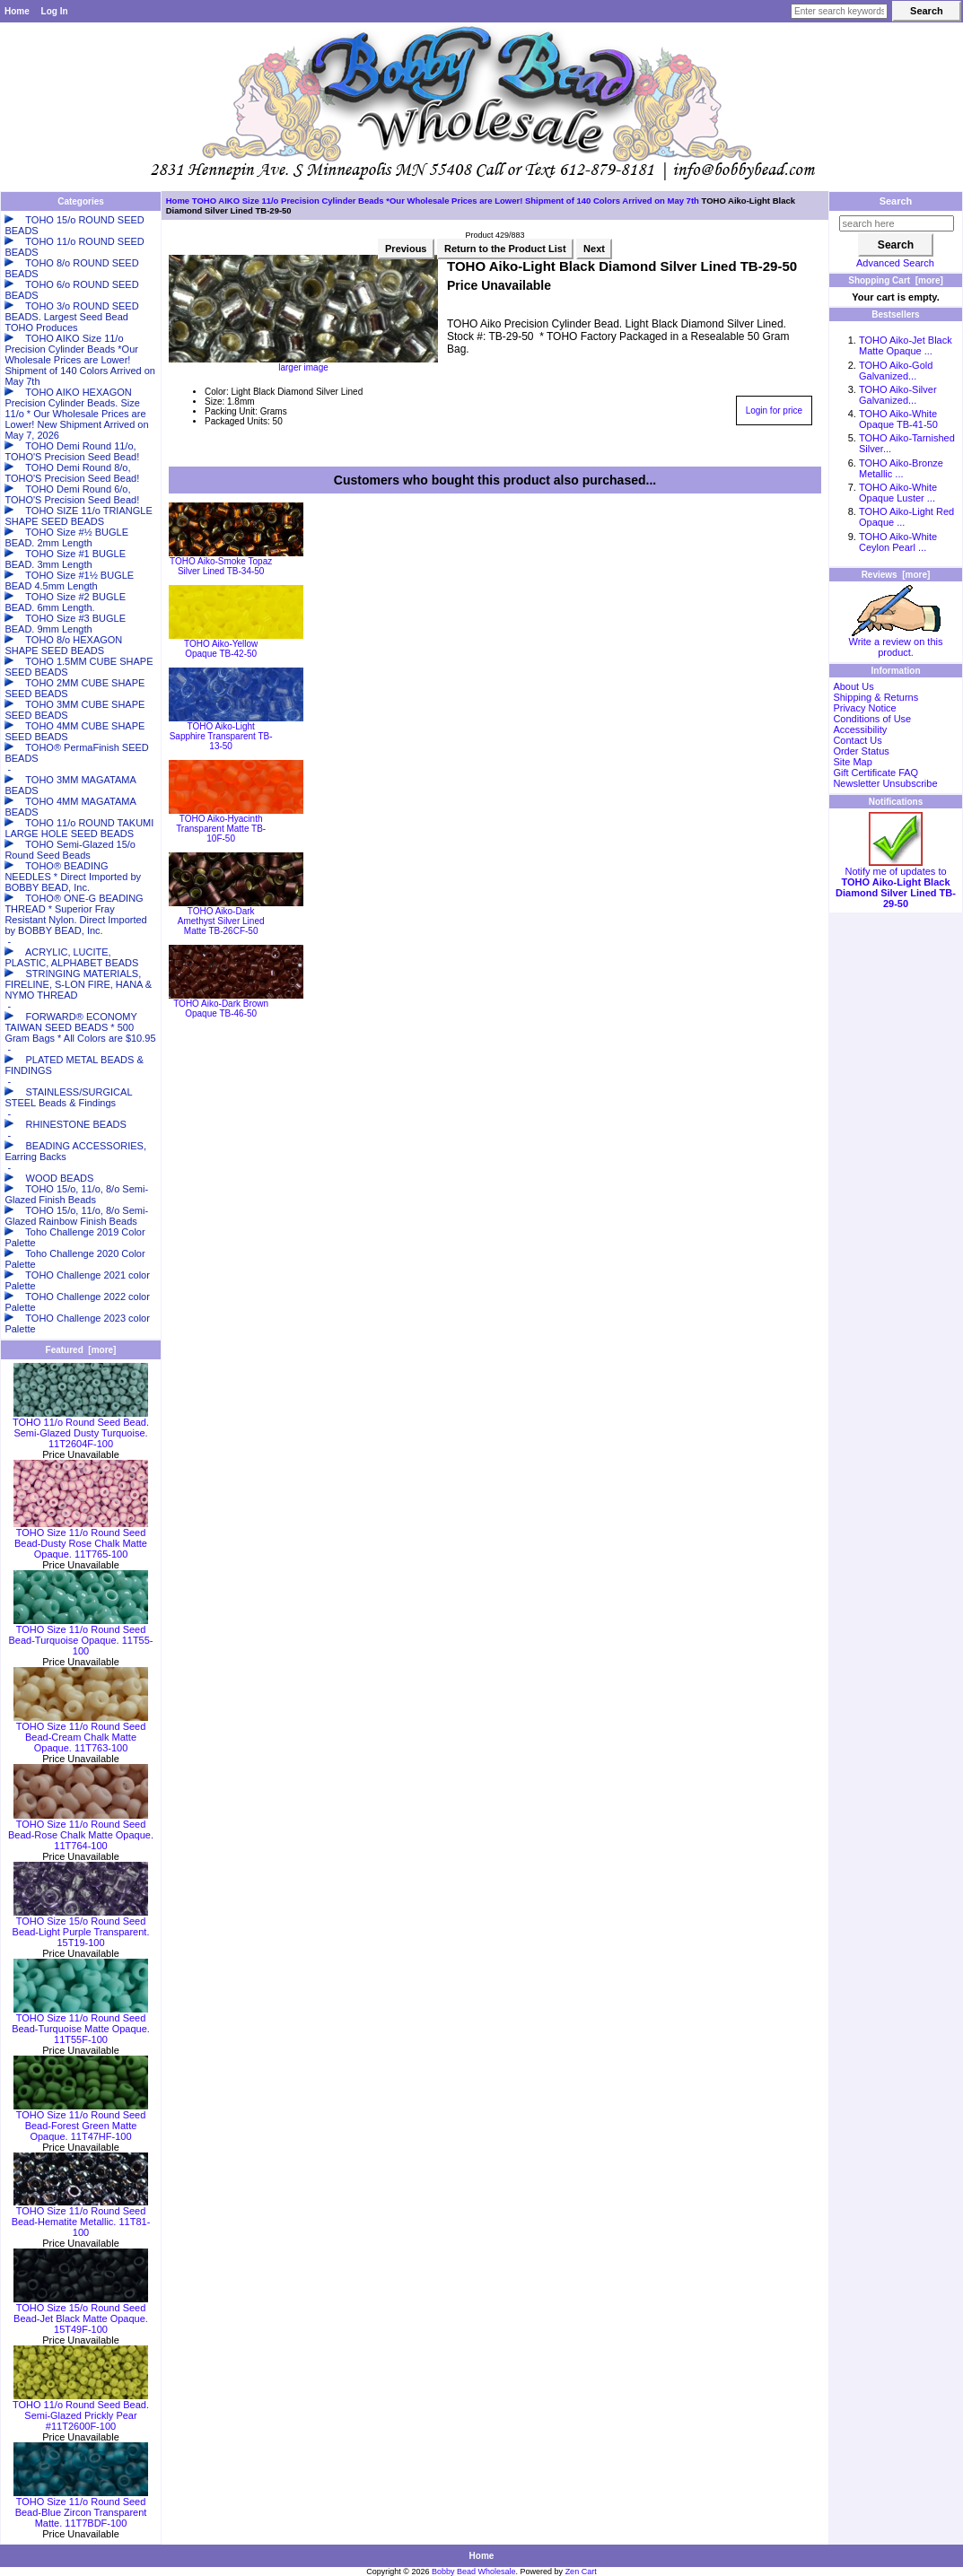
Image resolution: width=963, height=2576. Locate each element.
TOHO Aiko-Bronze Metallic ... (901, 468)
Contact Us (857, 740)
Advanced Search (895, 263)
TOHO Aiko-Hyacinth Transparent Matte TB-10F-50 (221, 828)
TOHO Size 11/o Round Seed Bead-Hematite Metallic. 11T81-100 (81, 2217)
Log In (54, 11)
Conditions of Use (872, 718)
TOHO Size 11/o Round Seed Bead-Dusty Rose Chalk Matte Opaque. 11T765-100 (80, 1538)
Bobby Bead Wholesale (474, 2571)
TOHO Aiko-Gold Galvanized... (895, 370)
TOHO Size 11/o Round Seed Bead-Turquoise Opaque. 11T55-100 (80, 1635)
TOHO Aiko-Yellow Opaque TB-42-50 (221, 649)
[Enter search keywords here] (839, 11)
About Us (853, 686)
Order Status (861, 751)
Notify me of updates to (896, 883)
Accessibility (860, 729)
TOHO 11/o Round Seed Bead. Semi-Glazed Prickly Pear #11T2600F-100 (81, 2411)
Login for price (774, 410)
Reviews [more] (896, 575)
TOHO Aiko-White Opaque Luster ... (898, 492)
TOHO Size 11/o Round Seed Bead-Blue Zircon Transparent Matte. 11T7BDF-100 (80, 2507)
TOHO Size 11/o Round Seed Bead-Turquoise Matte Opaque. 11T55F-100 (81, 2024)
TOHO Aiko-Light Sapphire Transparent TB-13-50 (221, 736)
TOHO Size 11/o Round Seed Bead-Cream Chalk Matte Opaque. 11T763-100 (80, 1732)
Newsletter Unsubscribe (885, 783)
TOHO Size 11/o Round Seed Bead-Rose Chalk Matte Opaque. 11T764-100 (80, 1830)
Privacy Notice (864, 708)
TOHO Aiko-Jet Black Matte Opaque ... (905, 345)
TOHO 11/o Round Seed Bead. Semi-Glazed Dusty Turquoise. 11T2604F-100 (81, 1428)
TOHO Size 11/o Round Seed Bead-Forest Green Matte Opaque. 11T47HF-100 (80, 2121)
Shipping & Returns (875, 697)
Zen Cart (581, 2571)
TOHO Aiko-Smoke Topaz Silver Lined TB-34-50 (221, 566)
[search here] (896, 223)
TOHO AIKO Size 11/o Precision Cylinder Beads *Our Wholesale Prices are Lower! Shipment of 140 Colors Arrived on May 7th (445, 200)
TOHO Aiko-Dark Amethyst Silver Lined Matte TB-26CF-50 (221, 921)
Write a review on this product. (896, 642)
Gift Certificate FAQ (875, 772)
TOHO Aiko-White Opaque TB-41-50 (898, 419)
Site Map (852, 761)
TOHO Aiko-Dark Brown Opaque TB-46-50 (220, 1008)
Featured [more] (81, 1350)
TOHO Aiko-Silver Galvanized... (898, 395)
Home (17, 11)
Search (896, 201)
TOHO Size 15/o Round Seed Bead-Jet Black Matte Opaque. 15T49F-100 (80, 2314)
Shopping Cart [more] (895, 280)
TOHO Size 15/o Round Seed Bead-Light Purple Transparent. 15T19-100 (81, 1927)
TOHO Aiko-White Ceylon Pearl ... (898, 542)
